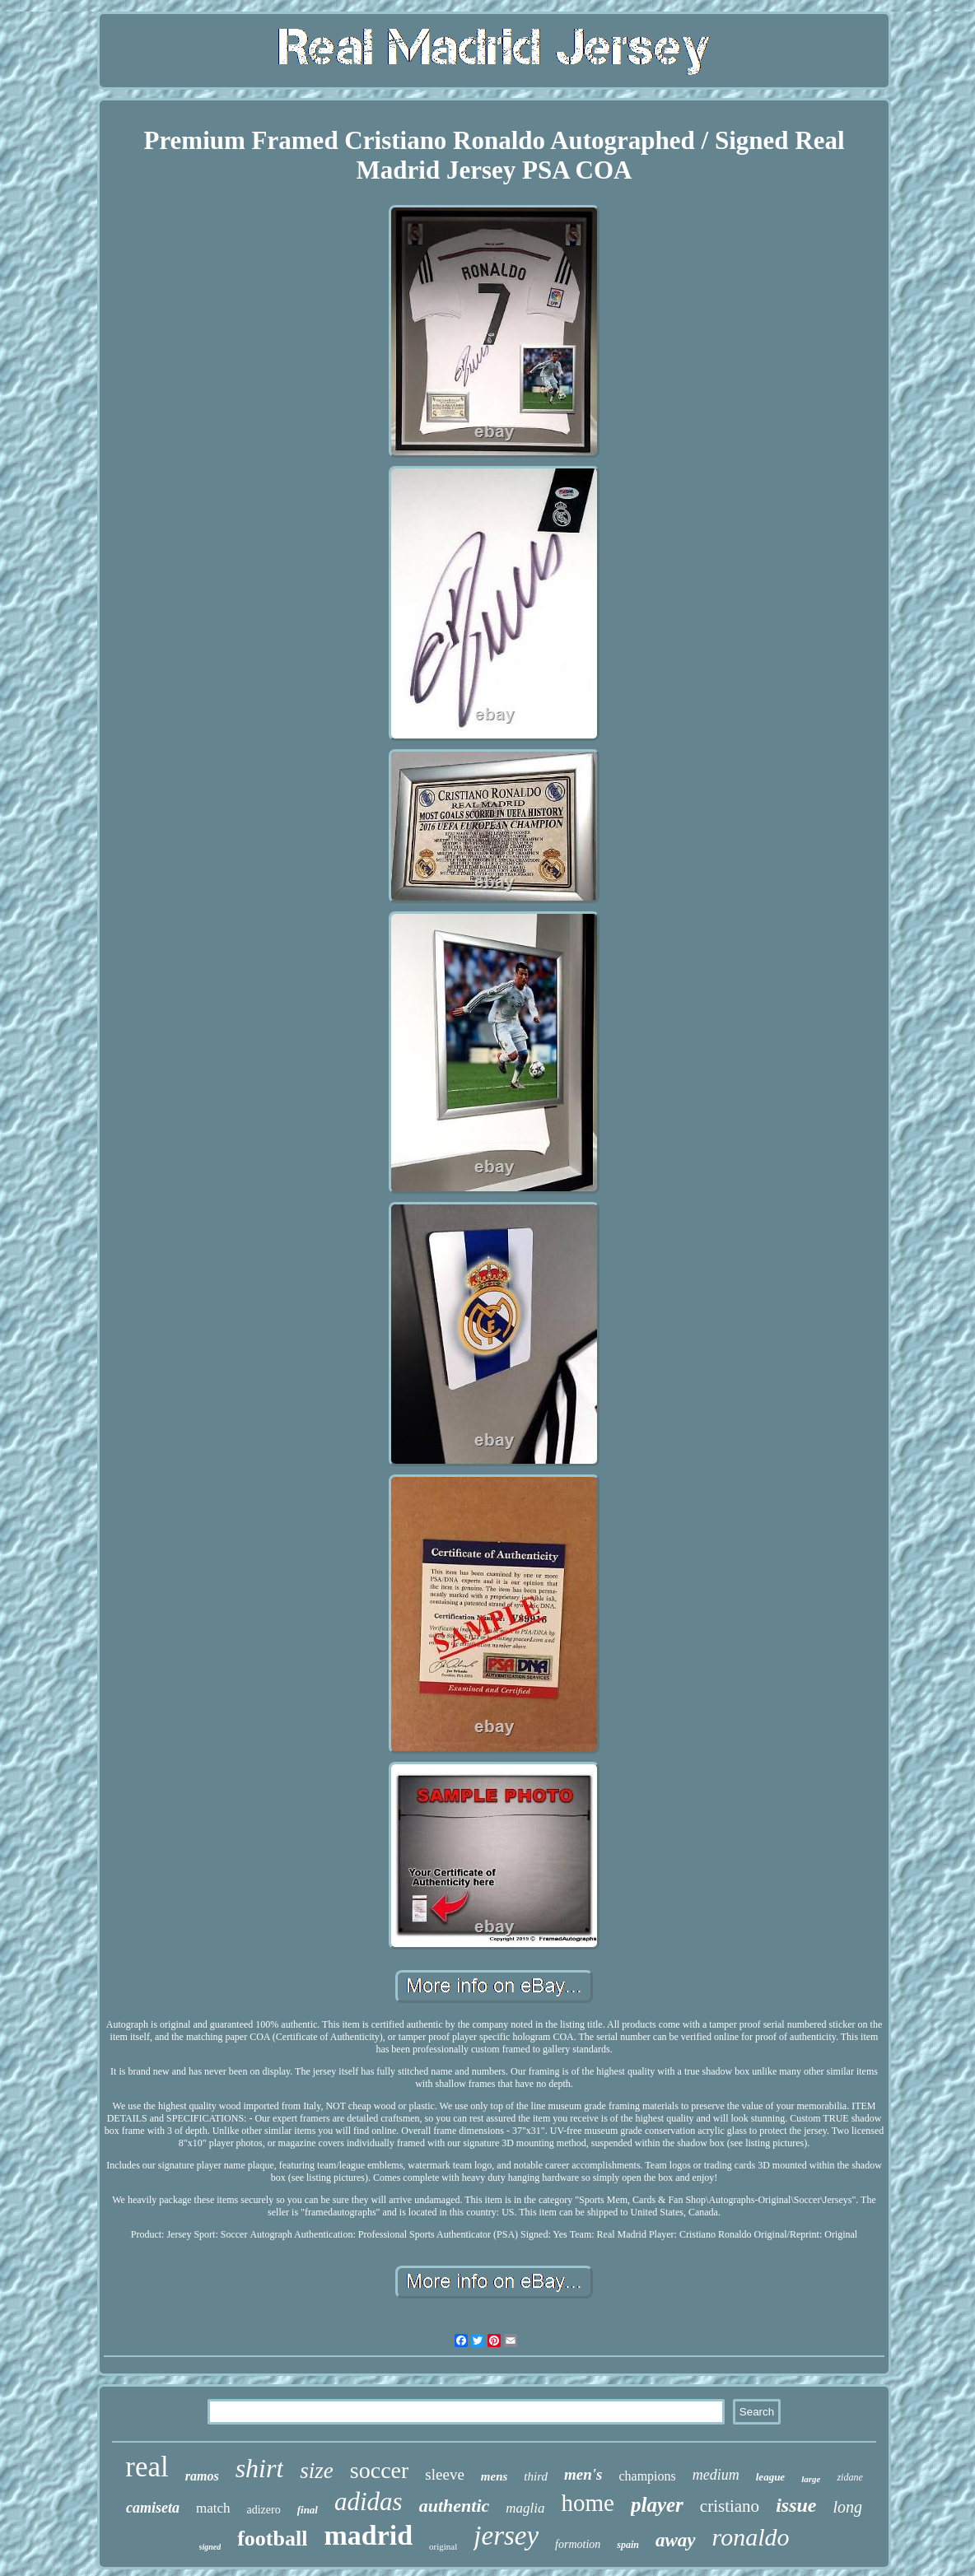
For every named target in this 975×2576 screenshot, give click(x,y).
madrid (368, 2535)
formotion (577, 2544)
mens (494, 2476)
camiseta (153, 2507)
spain (628, 2544)
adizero (264, 2510)
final (307, 2510)
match (213, 2508)
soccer (379, 2470)
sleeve (444, 2474)
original (443, 2546)
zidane (849, 2477)
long (847, 2507)
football (272, 2538)
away (675, 2540)
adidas (368, 2501)
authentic (454, 2505)
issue (796, 2505)
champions (646, 2476)
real (146, 2467)
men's (583, 2474)
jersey (506, 2535)
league (770, 2477)
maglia (525, 2508)
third (536, 2476)
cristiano (729, 2506)
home (588, 2503)
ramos (202, 2476)
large (810, 2479)
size (317, 2470)
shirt (260, 2468)
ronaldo (751, 2536)
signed (210, 2546)
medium (716, 2475)
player (657, 2505)
